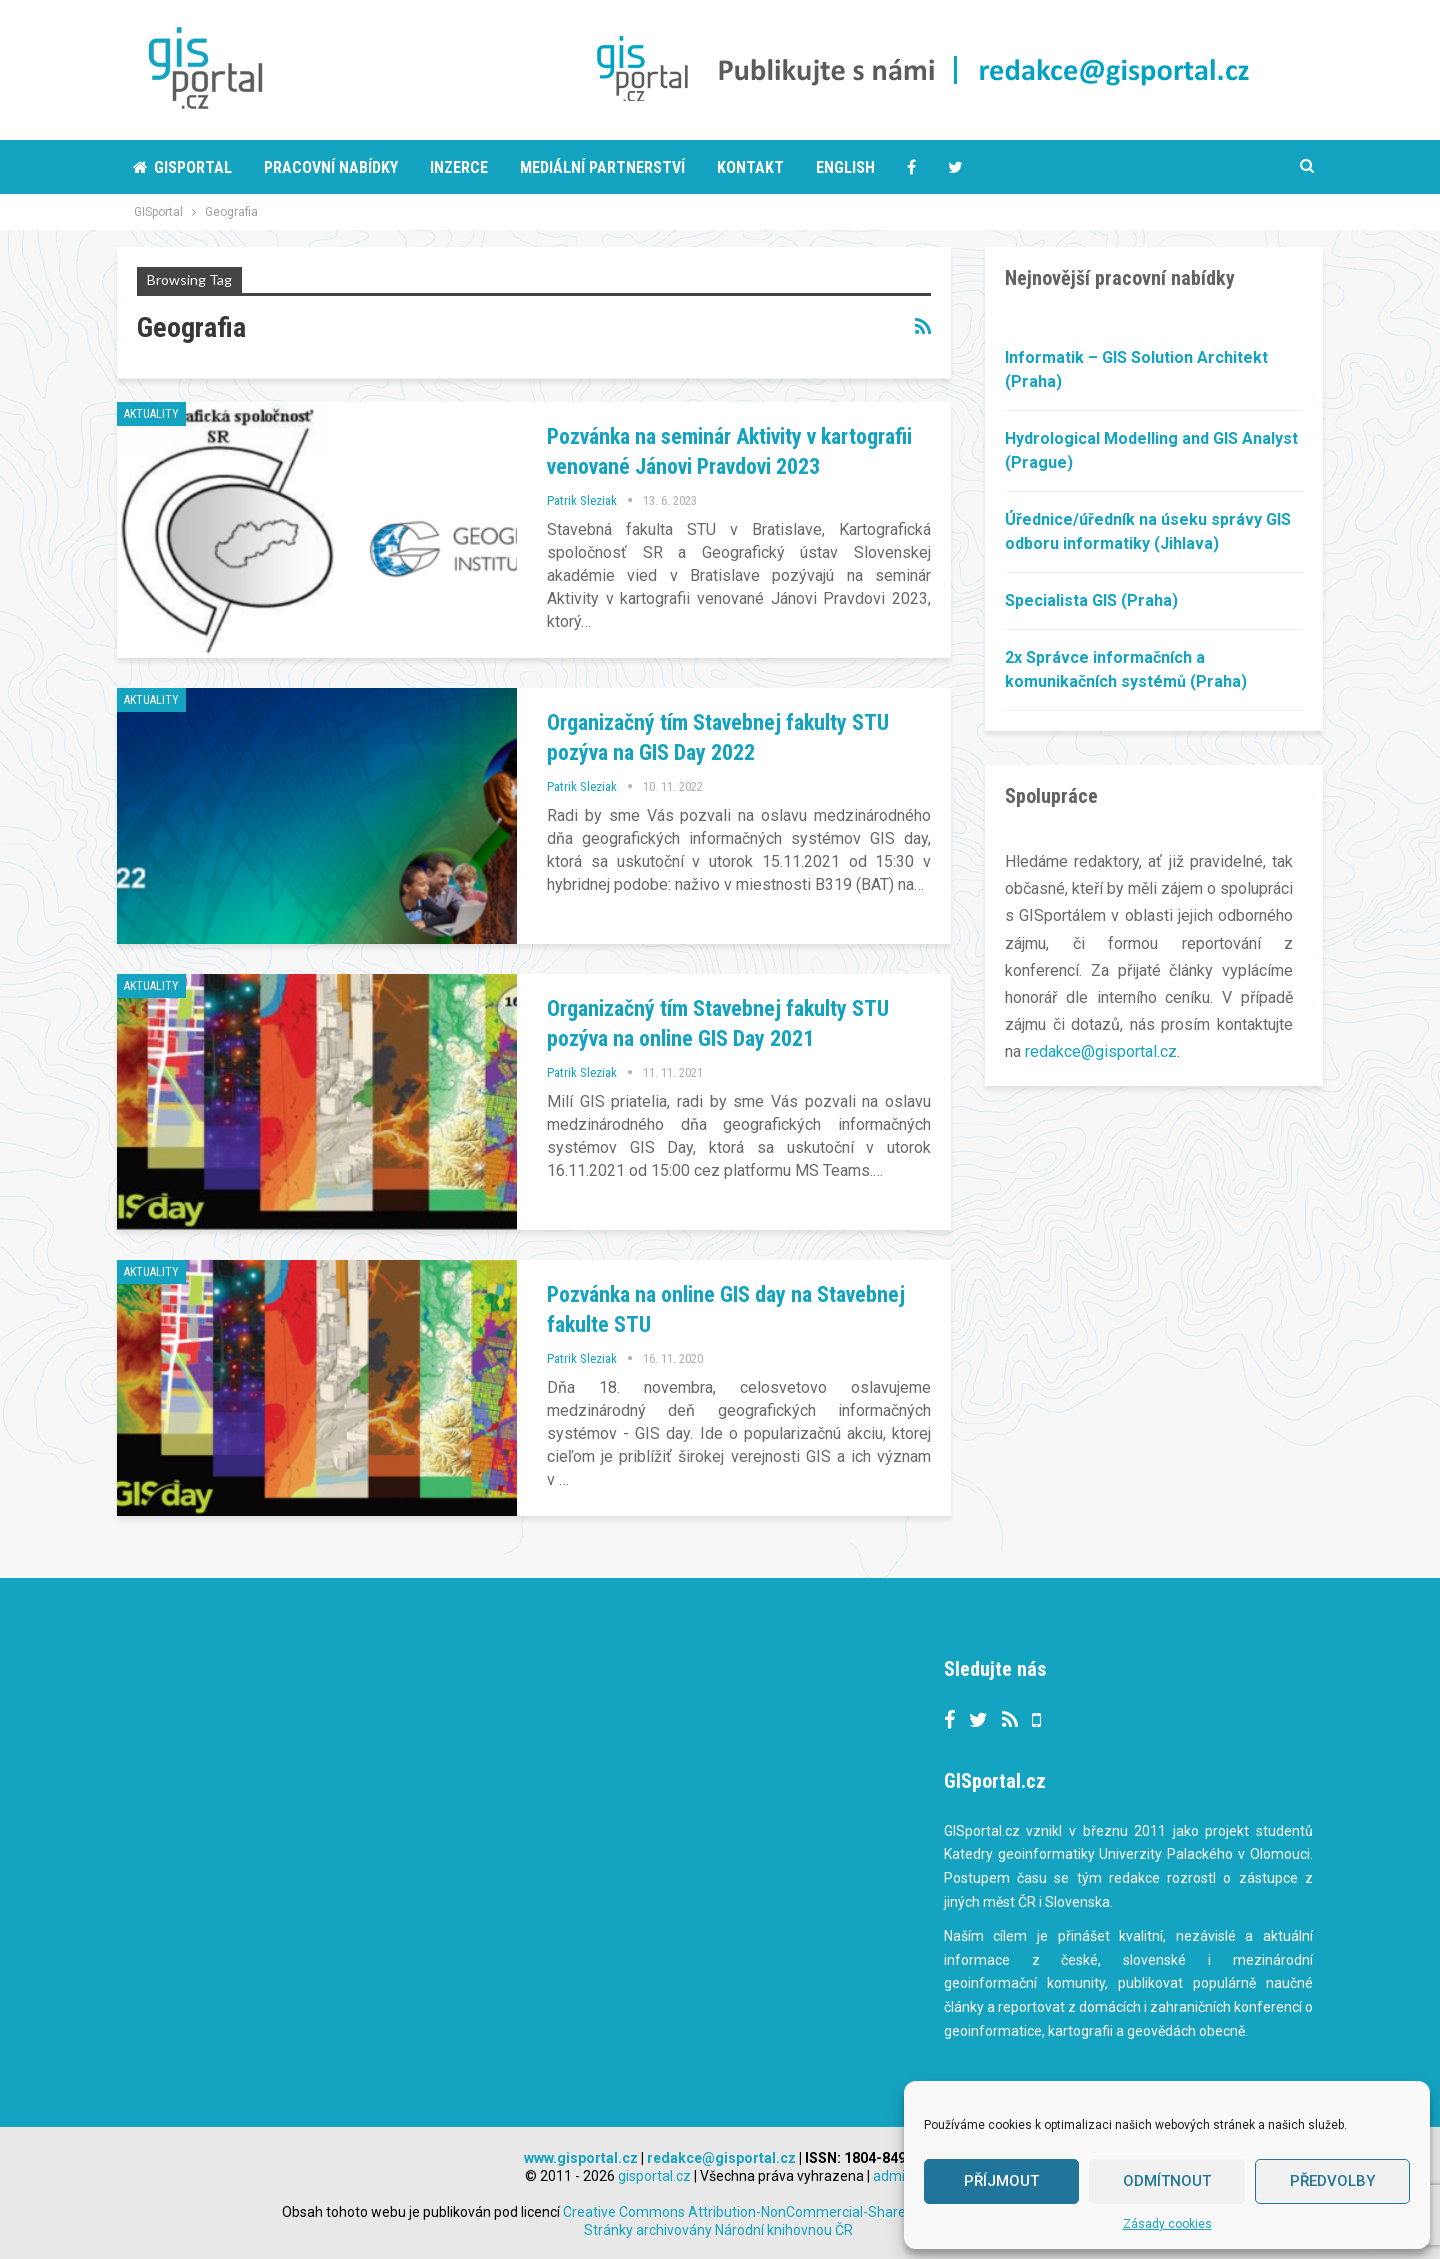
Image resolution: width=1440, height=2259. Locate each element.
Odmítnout (1167, 2181)
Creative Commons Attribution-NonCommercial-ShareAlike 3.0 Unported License (859, 2212)
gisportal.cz (654, 2176)
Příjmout (1001, 2181)
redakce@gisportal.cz (1101, 1051)
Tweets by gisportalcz (608, 1671)
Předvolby (1332, 2181)
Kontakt (750, 167)
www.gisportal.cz (581, 2158)
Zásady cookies (1167, 2224)
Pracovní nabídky (331, 167)
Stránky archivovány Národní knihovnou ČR (718, 2230)
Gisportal (182, 167)
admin (893, 2176)
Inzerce (459, 167)
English (845, 167)
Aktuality (151, 414)
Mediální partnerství (602, 167)
